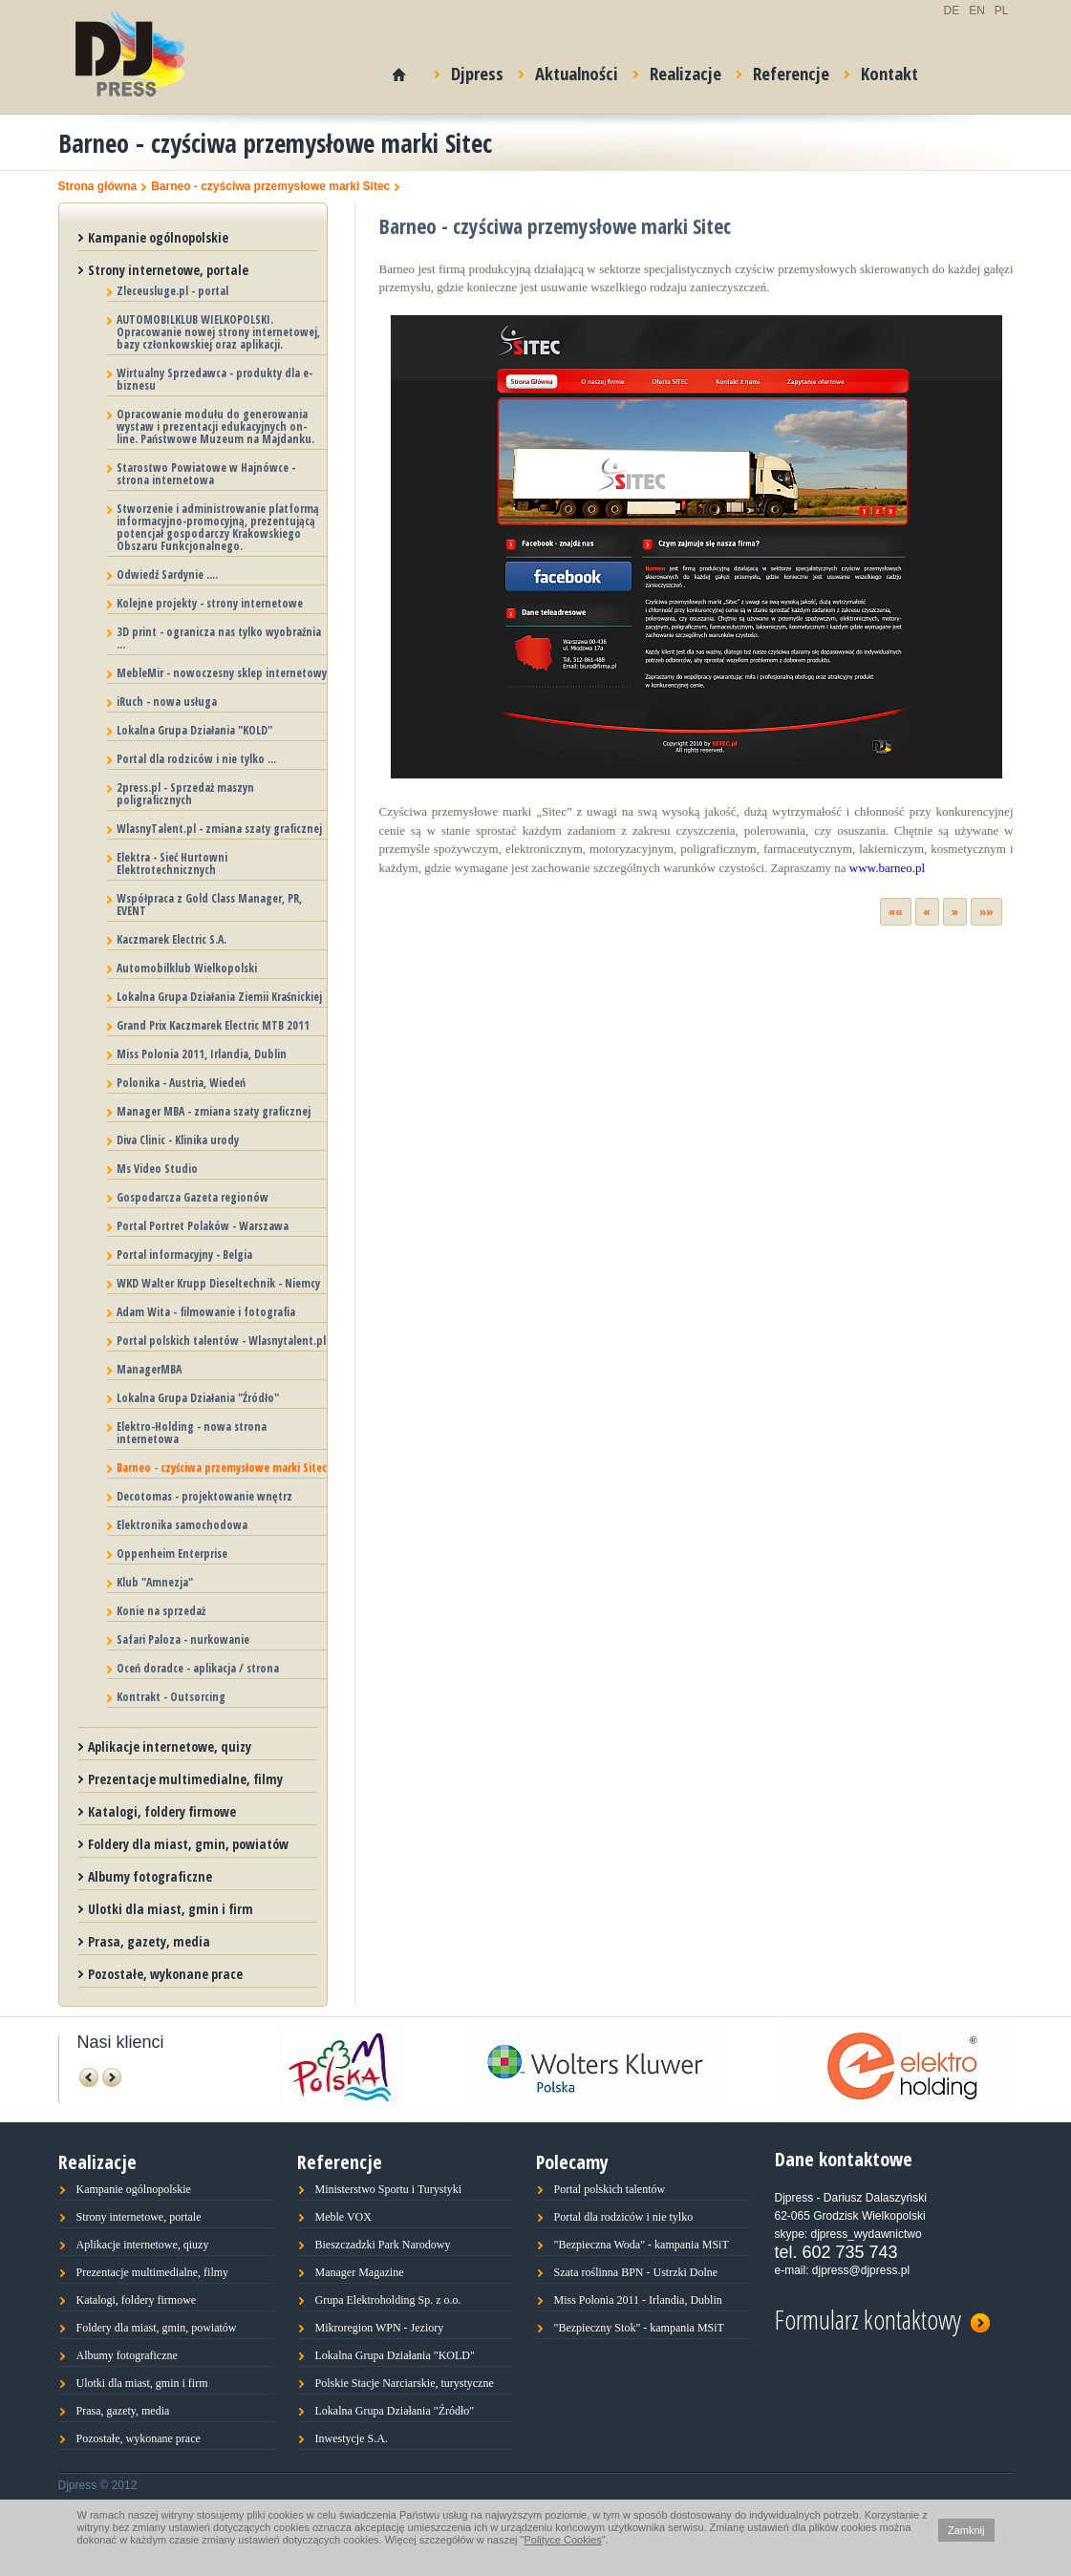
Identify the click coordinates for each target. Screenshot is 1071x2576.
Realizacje (677, 70)
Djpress (469, 70)
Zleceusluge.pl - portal (172, 291)
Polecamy (572, 2162)
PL (1002, 10)
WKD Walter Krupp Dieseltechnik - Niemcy (218, 1283)
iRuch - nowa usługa (167, 701)
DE (951, 10)
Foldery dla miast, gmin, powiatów (188, 1844)
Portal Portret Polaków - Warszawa (203, 1226)
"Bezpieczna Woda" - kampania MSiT (641, 2244)
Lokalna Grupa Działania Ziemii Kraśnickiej (219, 997)
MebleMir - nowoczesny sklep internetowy (222, 673)
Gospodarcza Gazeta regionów (192, 1197)
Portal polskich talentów (610, 2189)
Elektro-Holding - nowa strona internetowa (192, 1432)
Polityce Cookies (562, 2539)
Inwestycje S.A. (351, 2438)
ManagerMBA (149, 1369)
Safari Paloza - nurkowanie (183, 1639)
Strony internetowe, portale (168, 270)
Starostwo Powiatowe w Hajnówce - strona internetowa (206, 473)
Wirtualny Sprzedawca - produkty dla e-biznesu (214, 379)
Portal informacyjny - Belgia (184, 1254)
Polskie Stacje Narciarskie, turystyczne (404, 2383)
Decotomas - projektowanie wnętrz (204, 1496)
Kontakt (881, 70)
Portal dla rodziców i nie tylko (624, 2217)
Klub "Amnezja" (155, 1582)
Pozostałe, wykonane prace (165, 1974)
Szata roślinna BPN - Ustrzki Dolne (636, 2272)
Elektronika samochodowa (182, 1525)
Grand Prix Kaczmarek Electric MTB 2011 (213, 1025)
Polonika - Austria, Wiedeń (181, 1083)
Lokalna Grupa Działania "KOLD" (194, 730)
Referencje (783, 70)
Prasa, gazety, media (149, 1941)
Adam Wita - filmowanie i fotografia (206, 1312)
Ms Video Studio (157, 1168)
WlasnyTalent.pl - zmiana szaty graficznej (219, 828)
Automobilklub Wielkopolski (187, 968)
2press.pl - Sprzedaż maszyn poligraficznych (185, 793)
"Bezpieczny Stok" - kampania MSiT (639, 2327)
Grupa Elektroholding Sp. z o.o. (388, 2300)
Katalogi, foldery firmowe (162, 1811)
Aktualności (568, 70)
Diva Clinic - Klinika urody (178, 1140)
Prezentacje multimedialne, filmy (185, 1779)
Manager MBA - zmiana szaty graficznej (214, 1111)
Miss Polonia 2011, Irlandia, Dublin (202, 1054)
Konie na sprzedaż (161, 1611)
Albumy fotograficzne (150, 1876)
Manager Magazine (359, 2272)
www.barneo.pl (887, 868)
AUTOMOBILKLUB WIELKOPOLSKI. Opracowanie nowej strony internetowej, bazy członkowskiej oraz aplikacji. (218, 331)
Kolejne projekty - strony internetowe (210, 603)
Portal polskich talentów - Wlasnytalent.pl (221, 1340)
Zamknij (966, 2530)
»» (986, 912)
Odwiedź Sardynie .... (167, 574)
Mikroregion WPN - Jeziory (379, 2327)
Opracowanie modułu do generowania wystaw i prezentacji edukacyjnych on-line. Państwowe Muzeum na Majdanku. (215, 426)
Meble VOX (343, 2217)
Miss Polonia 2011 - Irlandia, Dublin (638, 2300)
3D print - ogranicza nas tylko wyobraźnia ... (219, 638)
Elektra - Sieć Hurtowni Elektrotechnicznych (172, 863)
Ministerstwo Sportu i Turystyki (388, 2189)
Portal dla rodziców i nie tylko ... (196, 759)
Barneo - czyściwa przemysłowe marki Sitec (270, 187)
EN (977, 10)
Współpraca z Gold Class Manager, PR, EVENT (209, 904)
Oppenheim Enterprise (172, 1553)
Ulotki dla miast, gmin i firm (170, 1909)
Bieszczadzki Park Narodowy (383, 2244)
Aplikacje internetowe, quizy (169, 1746)
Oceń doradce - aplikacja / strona (198, 1668)
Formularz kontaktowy (882, 2316)
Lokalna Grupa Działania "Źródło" (198, 1398)
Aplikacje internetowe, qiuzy (142, 2244)
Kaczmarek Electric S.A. (171, 939)
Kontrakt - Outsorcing (171, 1697)
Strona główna (98, 187)
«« (895, 912)
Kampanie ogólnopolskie (158, 237)
